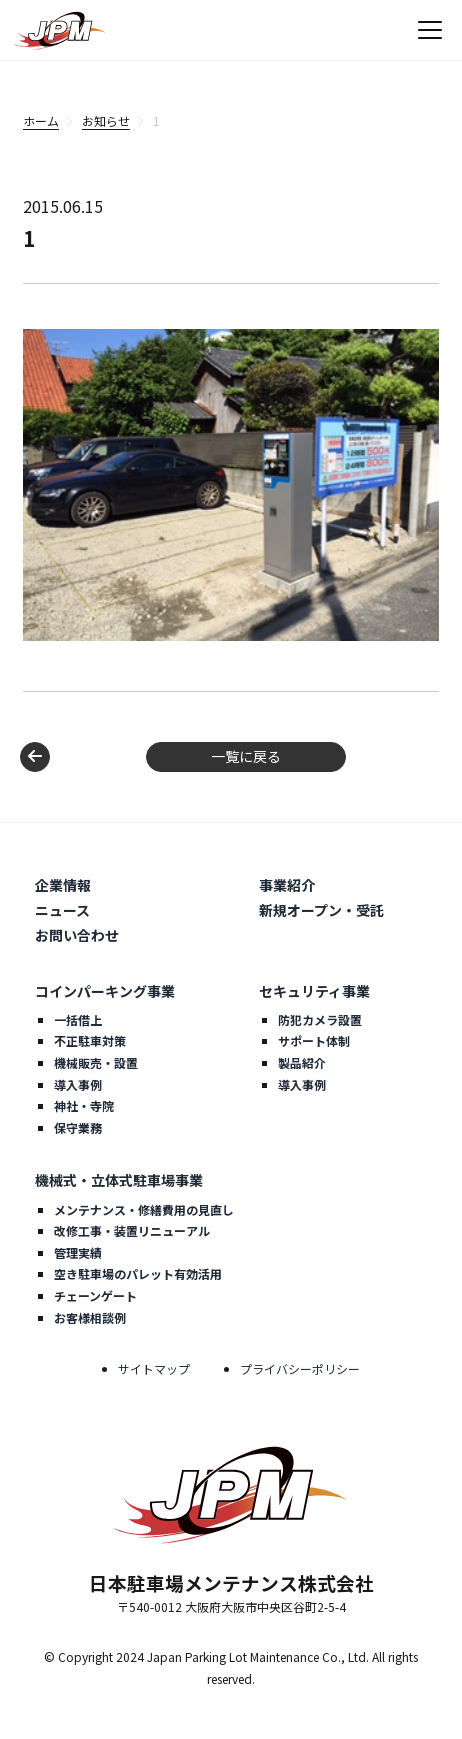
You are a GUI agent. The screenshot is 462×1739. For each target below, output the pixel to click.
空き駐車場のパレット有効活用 (138, 1273)
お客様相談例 (90, 1317)
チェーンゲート (95, 1295)
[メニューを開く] (430, 30)
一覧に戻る (246, 756)
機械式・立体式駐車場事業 (119, 1180)
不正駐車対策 (90, 1040)
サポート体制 (314, 1040)
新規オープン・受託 (321, 910)
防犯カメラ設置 (320, 1019)
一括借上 (78, 1019)
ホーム (41, 120)
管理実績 (78, 1252)
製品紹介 (302, 1062)
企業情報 (63, 885)
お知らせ (106, 120)
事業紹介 (287, 885)
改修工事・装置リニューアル (132, 1230)
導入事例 (78, 1084)
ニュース (62, 910)
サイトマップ (154, 1368)
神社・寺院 (84, 1105)
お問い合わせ (77, 935)
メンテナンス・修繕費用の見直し (144, 1209)
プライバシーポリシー (300, 1368)
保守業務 (78, 1127)
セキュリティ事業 (314, 991)
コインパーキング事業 (105, 991)
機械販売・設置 (96, 1062)
